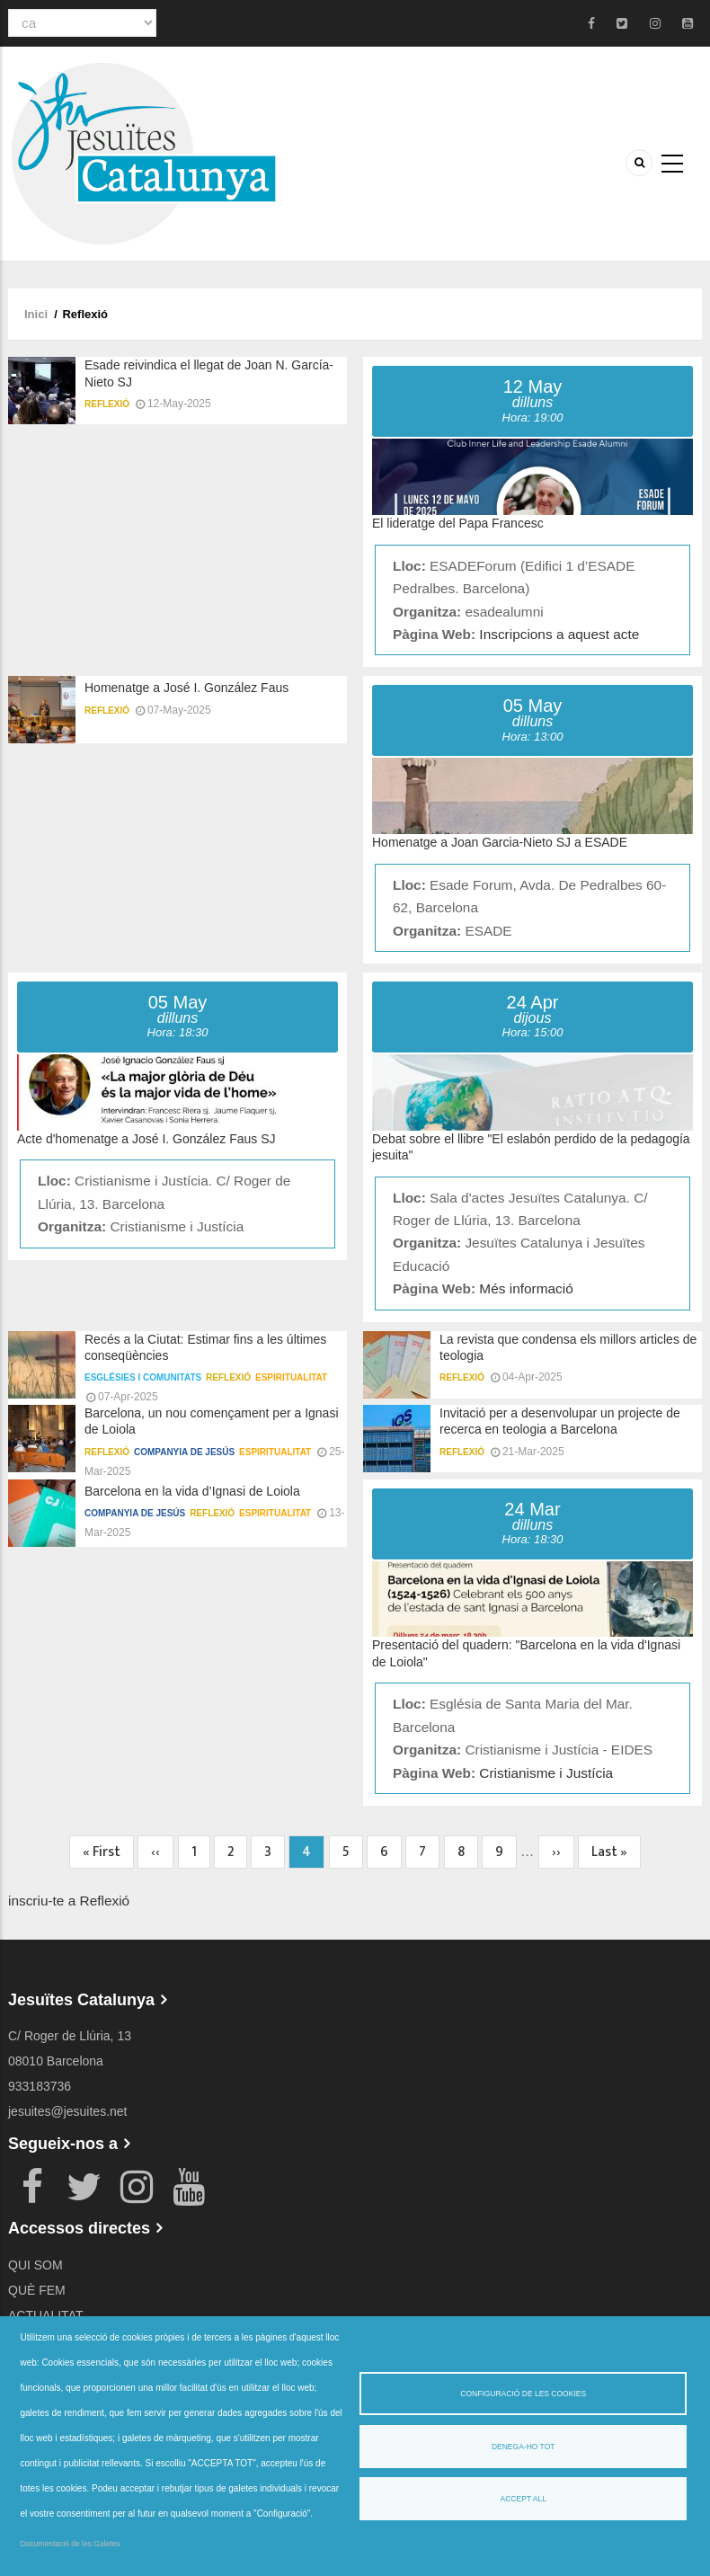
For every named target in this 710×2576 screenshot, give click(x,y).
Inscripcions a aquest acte (559, 634)
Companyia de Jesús (184, 1452)
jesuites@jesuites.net (68, 2111)
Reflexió (106, 404)
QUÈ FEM (37, 2290)
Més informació (525, 1288)
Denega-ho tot (523, 2446)
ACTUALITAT (46, 2315)
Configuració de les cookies (523, 2393)
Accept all (523, 2498)
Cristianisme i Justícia (546, 1773)
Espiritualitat (291, 1377)
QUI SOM (35, 2265)
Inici (36, 314)
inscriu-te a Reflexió (68, 1900)
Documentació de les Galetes (70, 2543)
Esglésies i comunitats (142, 1377)
